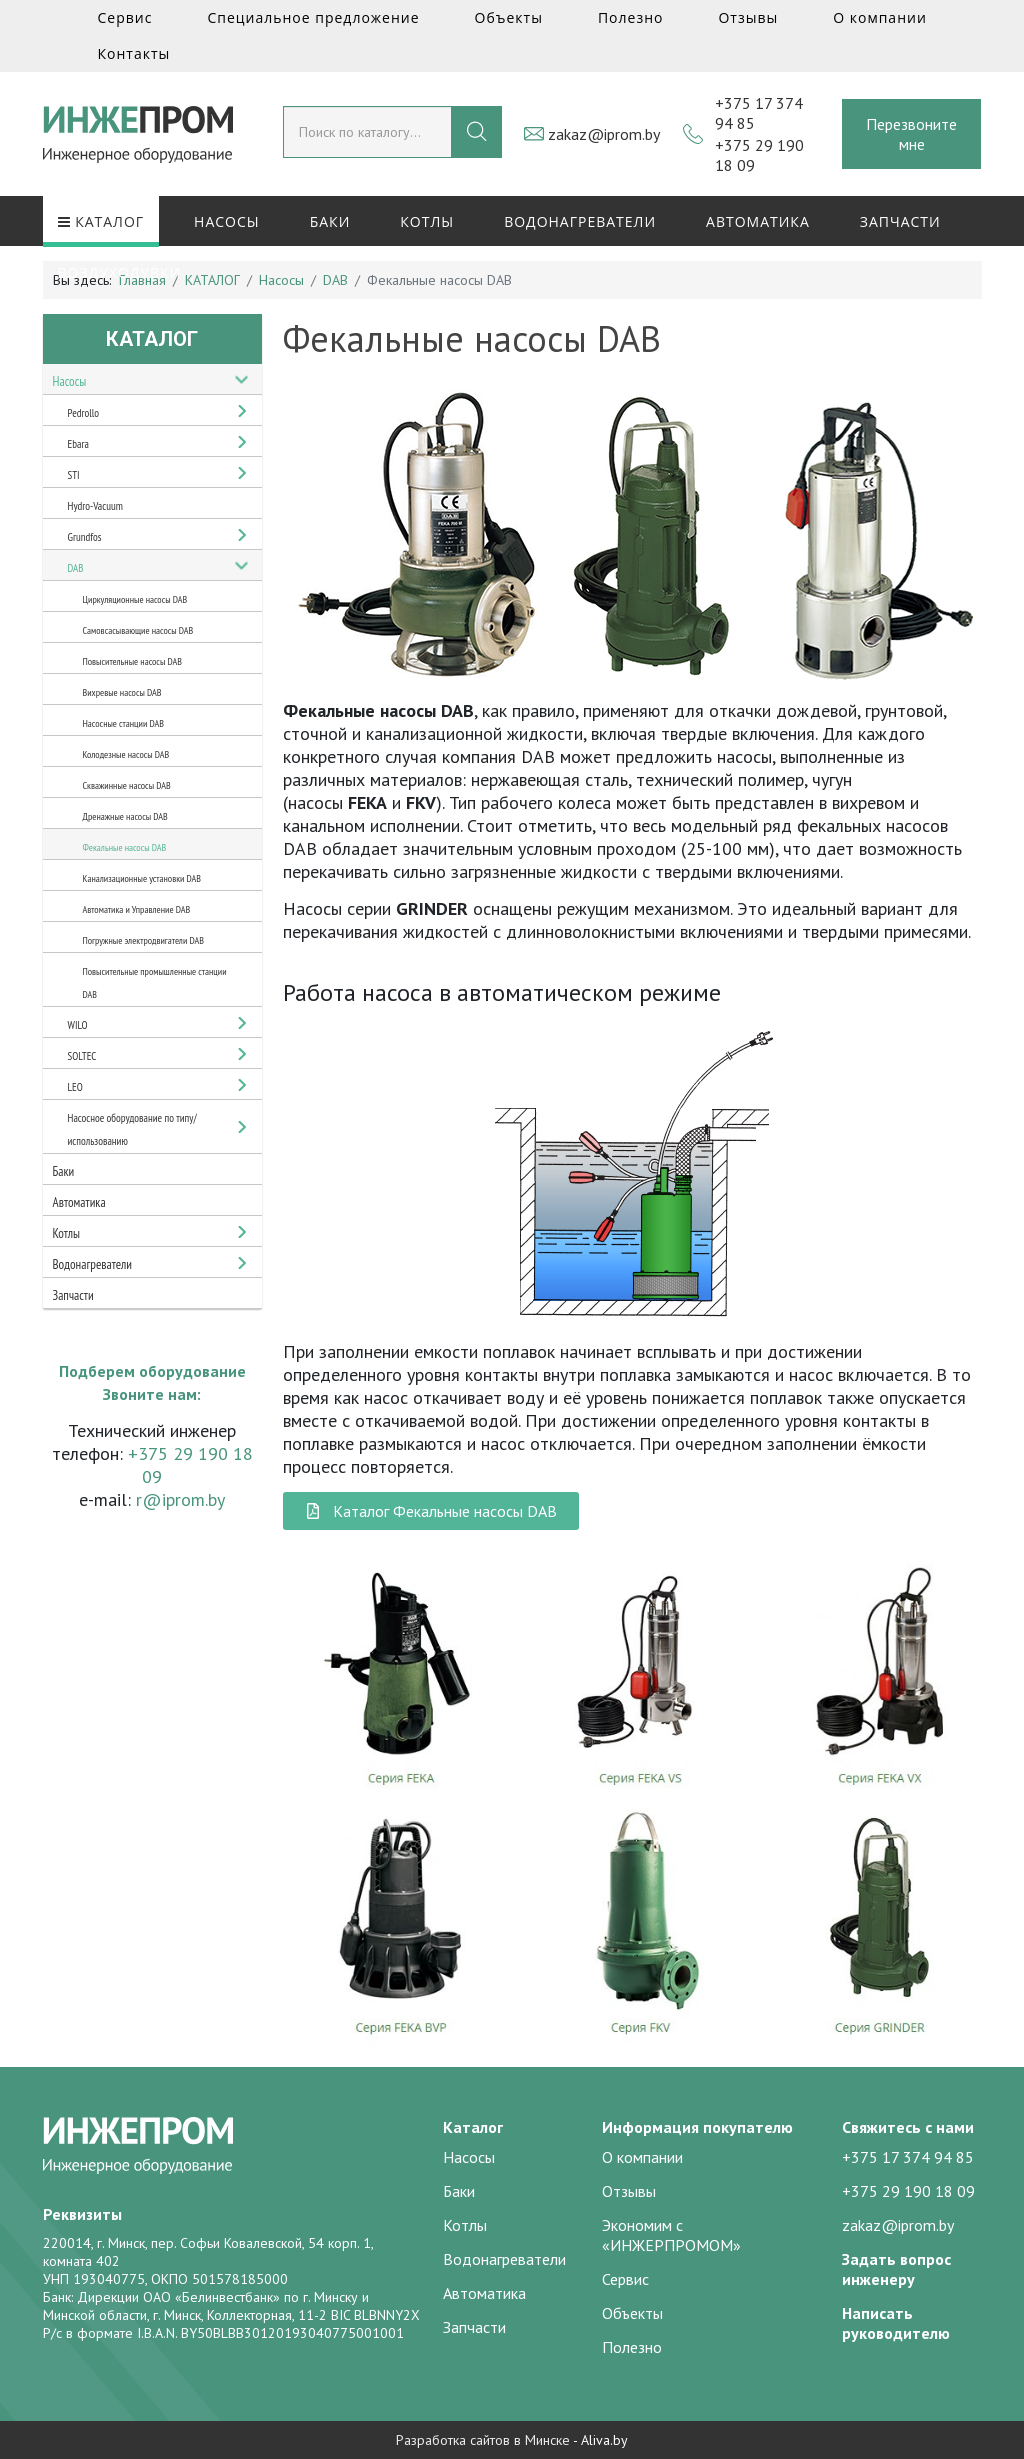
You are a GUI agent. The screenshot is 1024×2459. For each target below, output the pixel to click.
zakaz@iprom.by (604, 134)
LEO (75, 1087)
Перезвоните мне (911, 134)
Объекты (509, 17)
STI (74, 475)
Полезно (631, 17)
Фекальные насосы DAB (125, 847)
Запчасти (900, 221)
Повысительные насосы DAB (132, 661)
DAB (76, 568)
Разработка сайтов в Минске (483, 2440)
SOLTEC (82, 1056)
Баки (330, 221)
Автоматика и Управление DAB (137, 909)
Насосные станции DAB (123, 723)
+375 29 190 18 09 (908, 2191)
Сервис (125, 17)
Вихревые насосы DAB (122, 692)
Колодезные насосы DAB (126, 754)
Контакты (134, 53)
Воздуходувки (120, 272)
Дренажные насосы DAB (125, 816)
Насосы (227, 221)
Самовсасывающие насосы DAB (138, 630)
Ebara (78, 444)
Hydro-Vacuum (95, 506)
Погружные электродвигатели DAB (143, 940)
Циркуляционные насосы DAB (135, 599)
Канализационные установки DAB (142, 878)
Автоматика (758, 221)
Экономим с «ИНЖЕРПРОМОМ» (671, 2235)
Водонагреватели (580, 221)
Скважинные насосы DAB (127, 785)
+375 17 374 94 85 (908, 2157)
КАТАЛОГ (101, 221)
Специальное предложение (313, 17)
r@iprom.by (180, 1499)
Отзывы (748, 17)
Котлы (427, 221)
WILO (78, 1025)
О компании (880, 17)
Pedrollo (84, 413)
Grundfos (85, 537)
